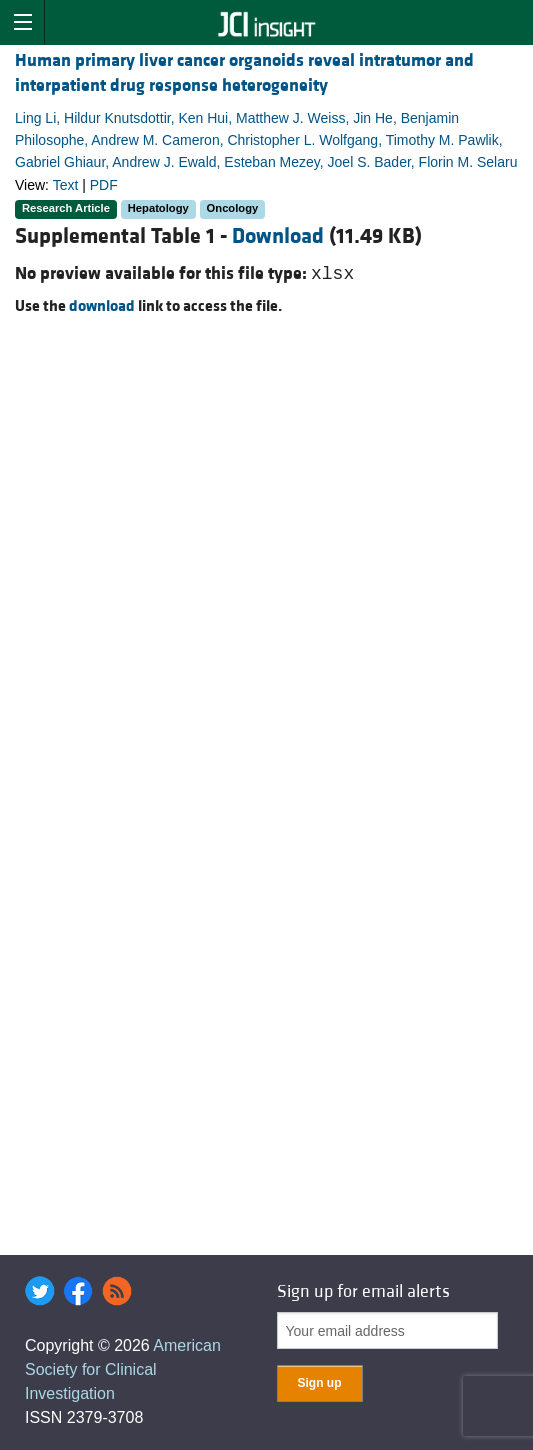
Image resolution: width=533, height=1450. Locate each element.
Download (278, 236)
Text (66, 185)
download (102, 306)
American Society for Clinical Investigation (123, 1369)
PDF (104, 185)
